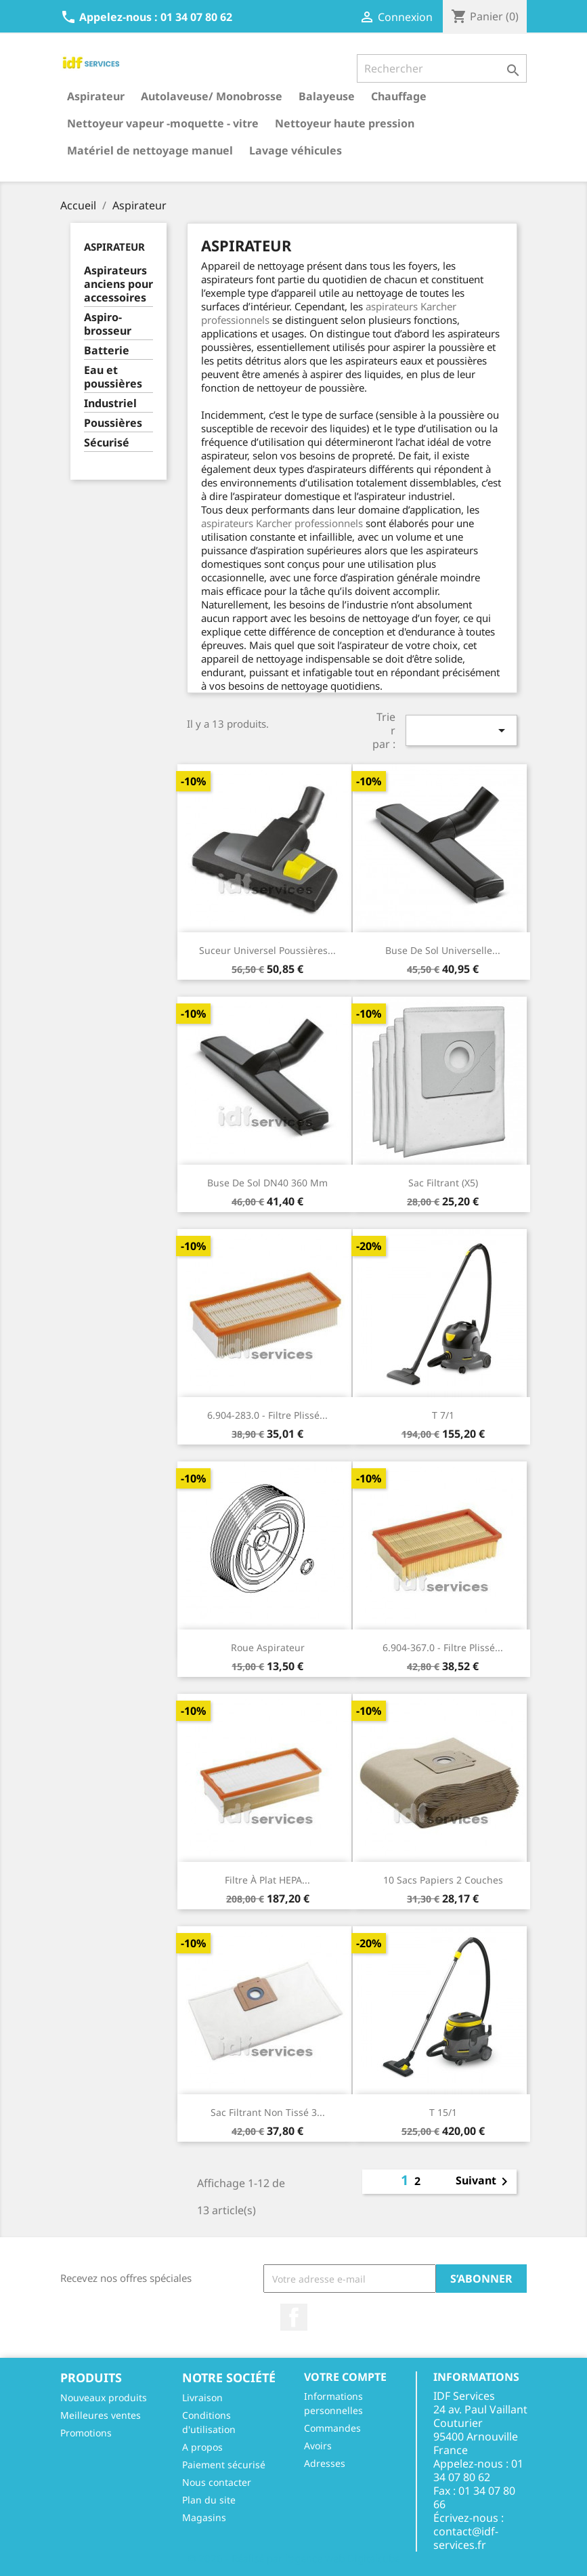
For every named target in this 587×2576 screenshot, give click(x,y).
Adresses (324, 2463)
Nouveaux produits (103, 2397)
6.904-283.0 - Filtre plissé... (267, 1415)
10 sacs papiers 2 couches (443, 1879)
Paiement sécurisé (223, 2464)
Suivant (484, 2182)
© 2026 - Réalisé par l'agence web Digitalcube (294, 2558)
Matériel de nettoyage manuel (150, 150)
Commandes (332, 2428)
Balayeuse (327, 96)
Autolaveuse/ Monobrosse (211, 96)
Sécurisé (106, 443)
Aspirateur (96, 96)
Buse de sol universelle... (442, 950)
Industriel (110, 403)
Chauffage (399, 96)
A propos (202, 2446)
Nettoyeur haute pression (344, 123)
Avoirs (318, 2445)
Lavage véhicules (295, 150)
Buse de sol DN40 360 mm (267, 1182)
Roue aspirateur (268, 1647)
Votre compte (345, 2376)
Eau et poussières (113, 377)
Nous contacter (216, 2482)
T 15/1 (443, 2112)
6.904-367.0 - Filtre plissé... (443, 1647)
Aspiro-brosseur (107, 324)
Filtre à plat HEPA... (267, 1879)
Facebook (293, 2317)
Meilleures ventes (100, 2415)
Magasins (204, 2517)
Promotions (86, 2432)
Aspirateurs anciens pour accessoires (118, 284)
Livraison (202, 2397)
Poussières (113, 423)
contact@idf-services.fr (465, 2538)
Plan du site (209, 2499)
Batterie (106, 351)
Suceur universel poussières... (267, 950)
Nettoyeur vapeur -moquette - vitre (163, 123)
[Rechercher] (442, 68)
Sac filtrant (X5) (443, 1182)
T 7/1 (443, 1415)
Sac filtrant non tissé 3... (268, 2112)
